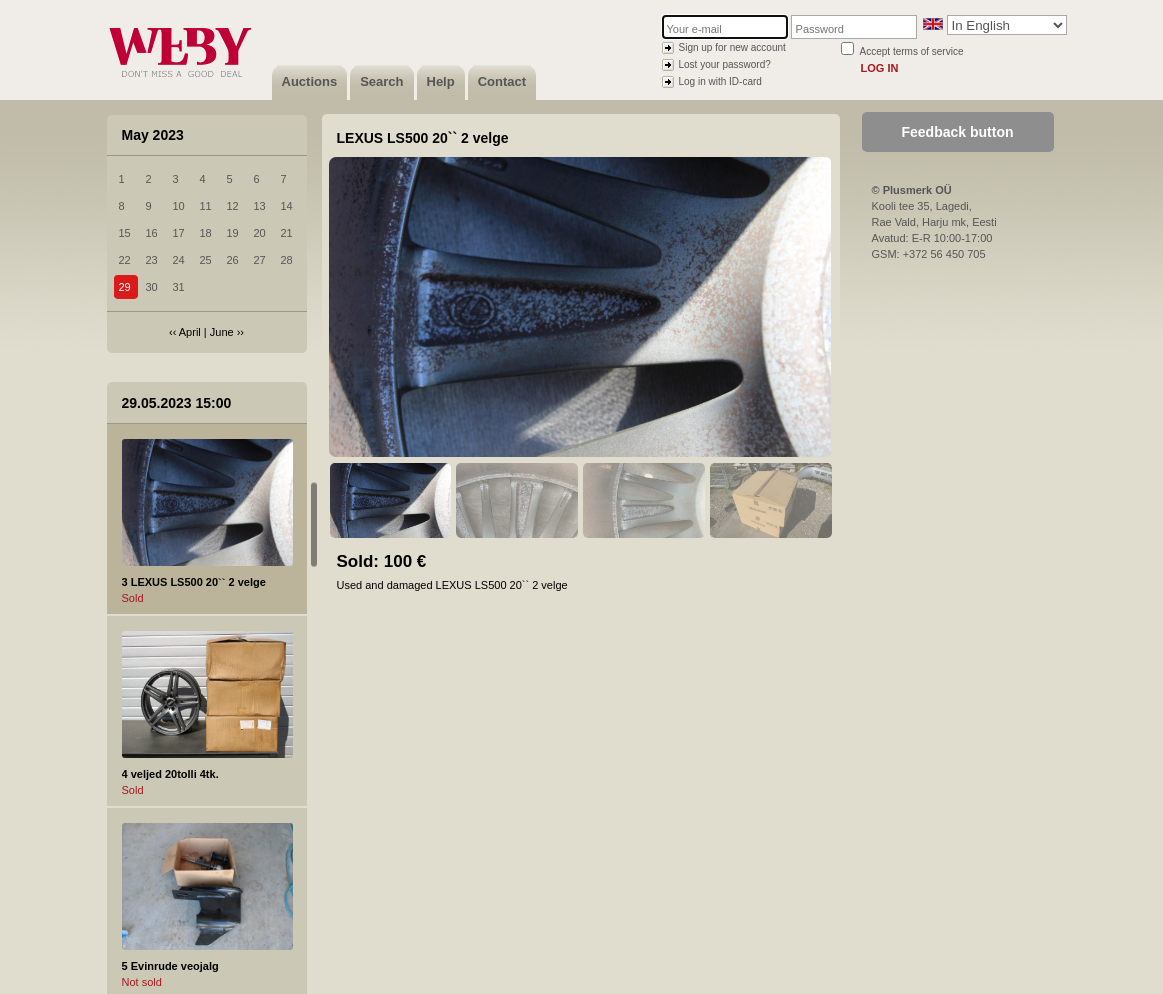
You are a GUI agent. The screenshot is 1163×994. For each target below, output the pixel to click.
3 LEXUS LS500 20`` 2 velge (194, 582)
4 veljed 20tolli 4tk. (170, 774)
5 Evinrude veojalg (170, 966)
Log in (880, 68)
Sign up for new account (732, 47)
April (190, 332)
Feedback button (957, 132)
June (222, 332)
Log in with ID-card (720, 81)
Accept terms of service (912, 51)
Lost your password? (725, 64)
